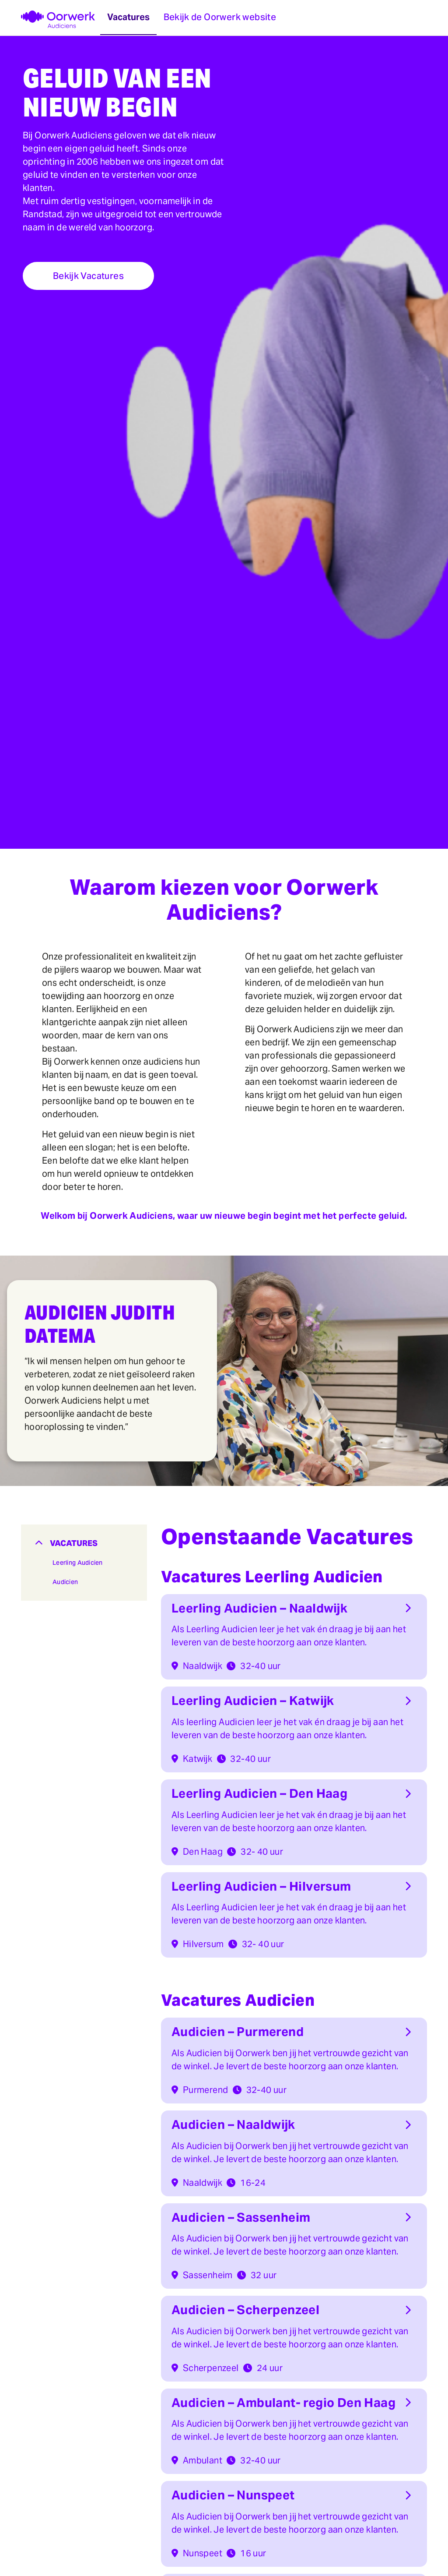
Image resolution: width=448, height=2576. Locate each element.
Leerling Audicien (77, 1563)
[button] (84, 1543)
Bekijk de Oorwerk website (220, 17)
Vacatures (128, 17)
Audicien (65, 1582)
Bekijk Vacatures (88, 276)
